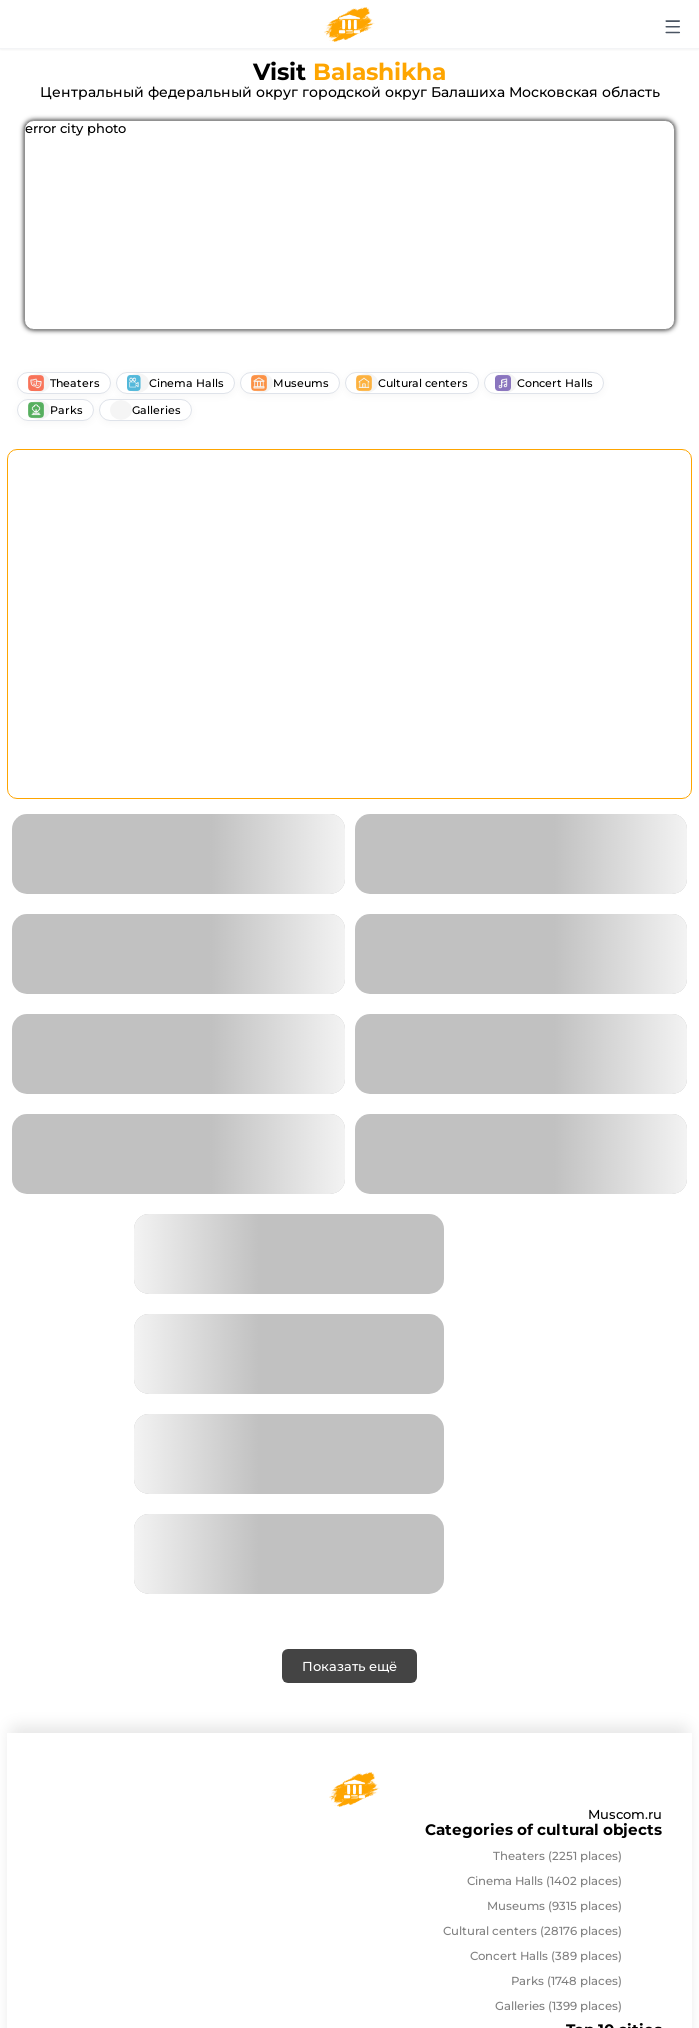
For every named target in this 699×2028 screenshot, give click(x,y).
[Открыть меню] (673, 26)
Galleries (558, 2006)
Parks (566, 1981)
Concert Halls (546, 1956)
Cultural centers (532, 1931)
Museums (554, 1906)
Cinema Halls (544, 1881)
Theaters (557, 1856)
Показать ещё (349, 1666)
